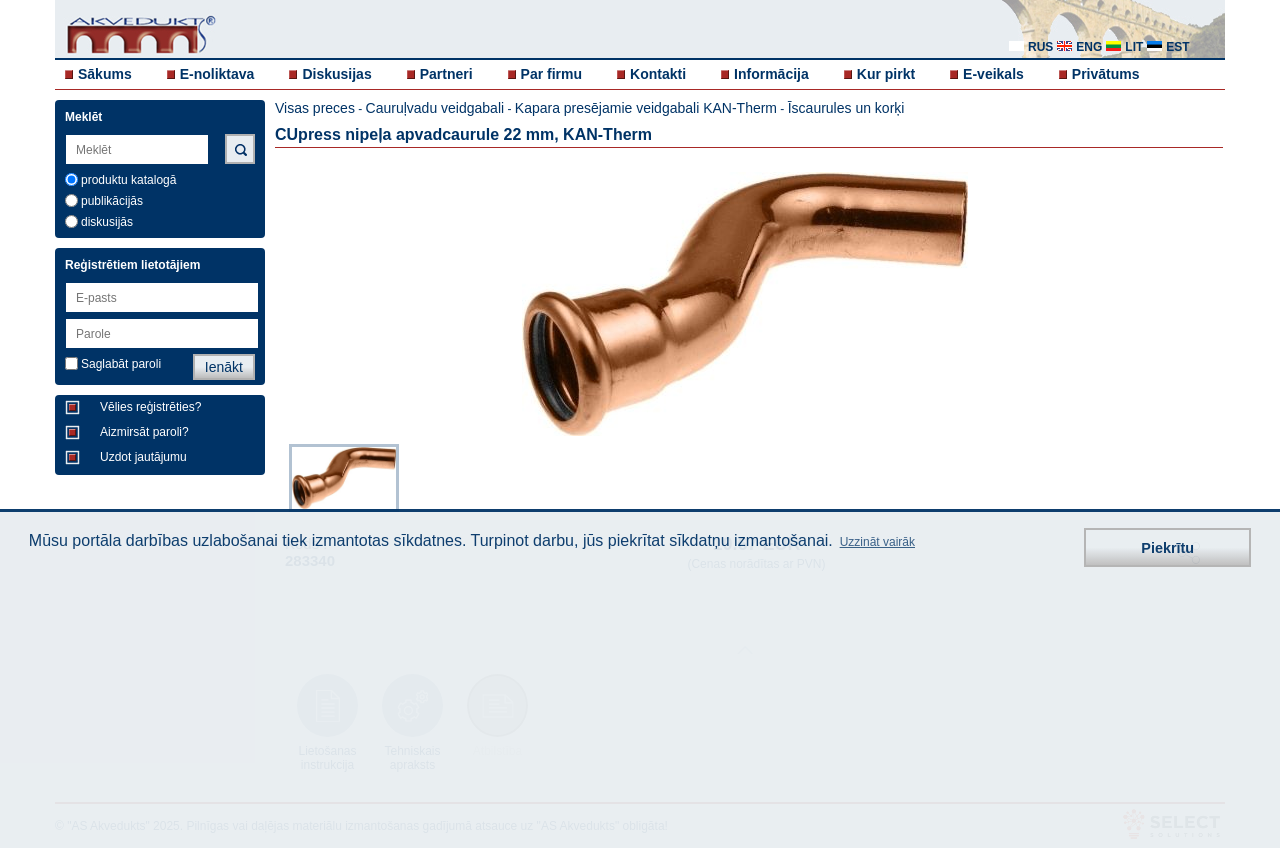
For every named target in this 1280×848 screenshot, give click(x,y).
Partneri (446, 74)
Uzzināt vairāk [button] (877, 542)
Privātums (1106, 74)
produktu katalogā (128, 180)
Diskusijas (336, 74)
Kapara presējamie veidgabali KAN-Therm (646, 108)
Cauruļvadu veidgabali (435, 108)
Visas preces (315, 108)
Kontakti (658, 74)
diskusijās (107, 222)
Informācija (771, 74)
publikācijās (112, 201)
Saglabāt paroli (121, 364)
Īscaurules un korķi (846, 108)
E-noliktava (217, 74)
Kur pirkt (886, 74)
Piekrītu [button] (1167, 548)
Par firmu (551, 74)
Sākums (105, 74)
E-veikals (993, 74)
